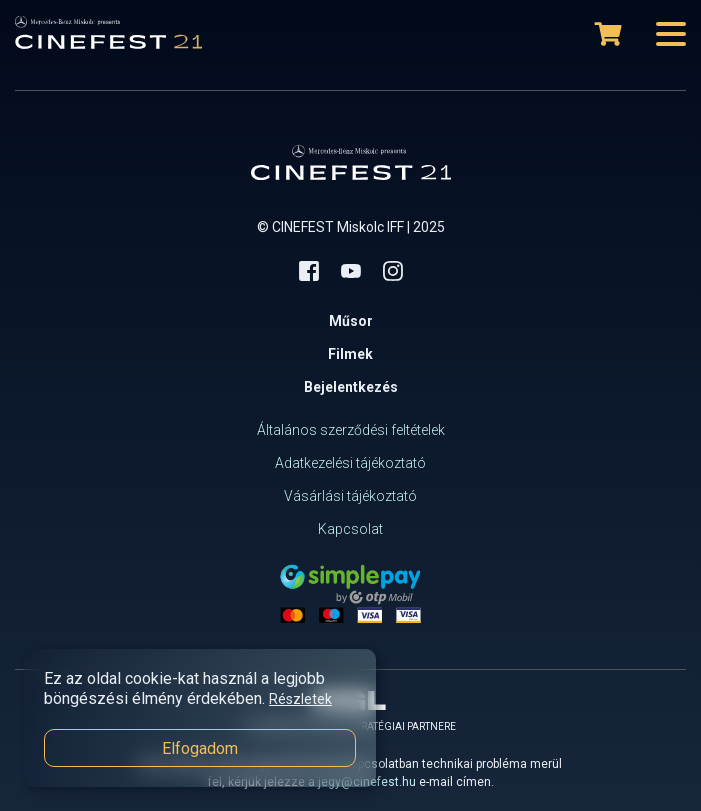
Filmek (350, 354)
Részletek (300, 699)
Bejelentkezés (351, 387)
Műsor (351, 321)
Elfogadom (200, 748)
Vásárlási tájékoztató (350, 496)
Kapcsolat (350, 529)
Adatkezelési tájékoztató (350, 463)
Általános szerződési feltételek (351, 430)
